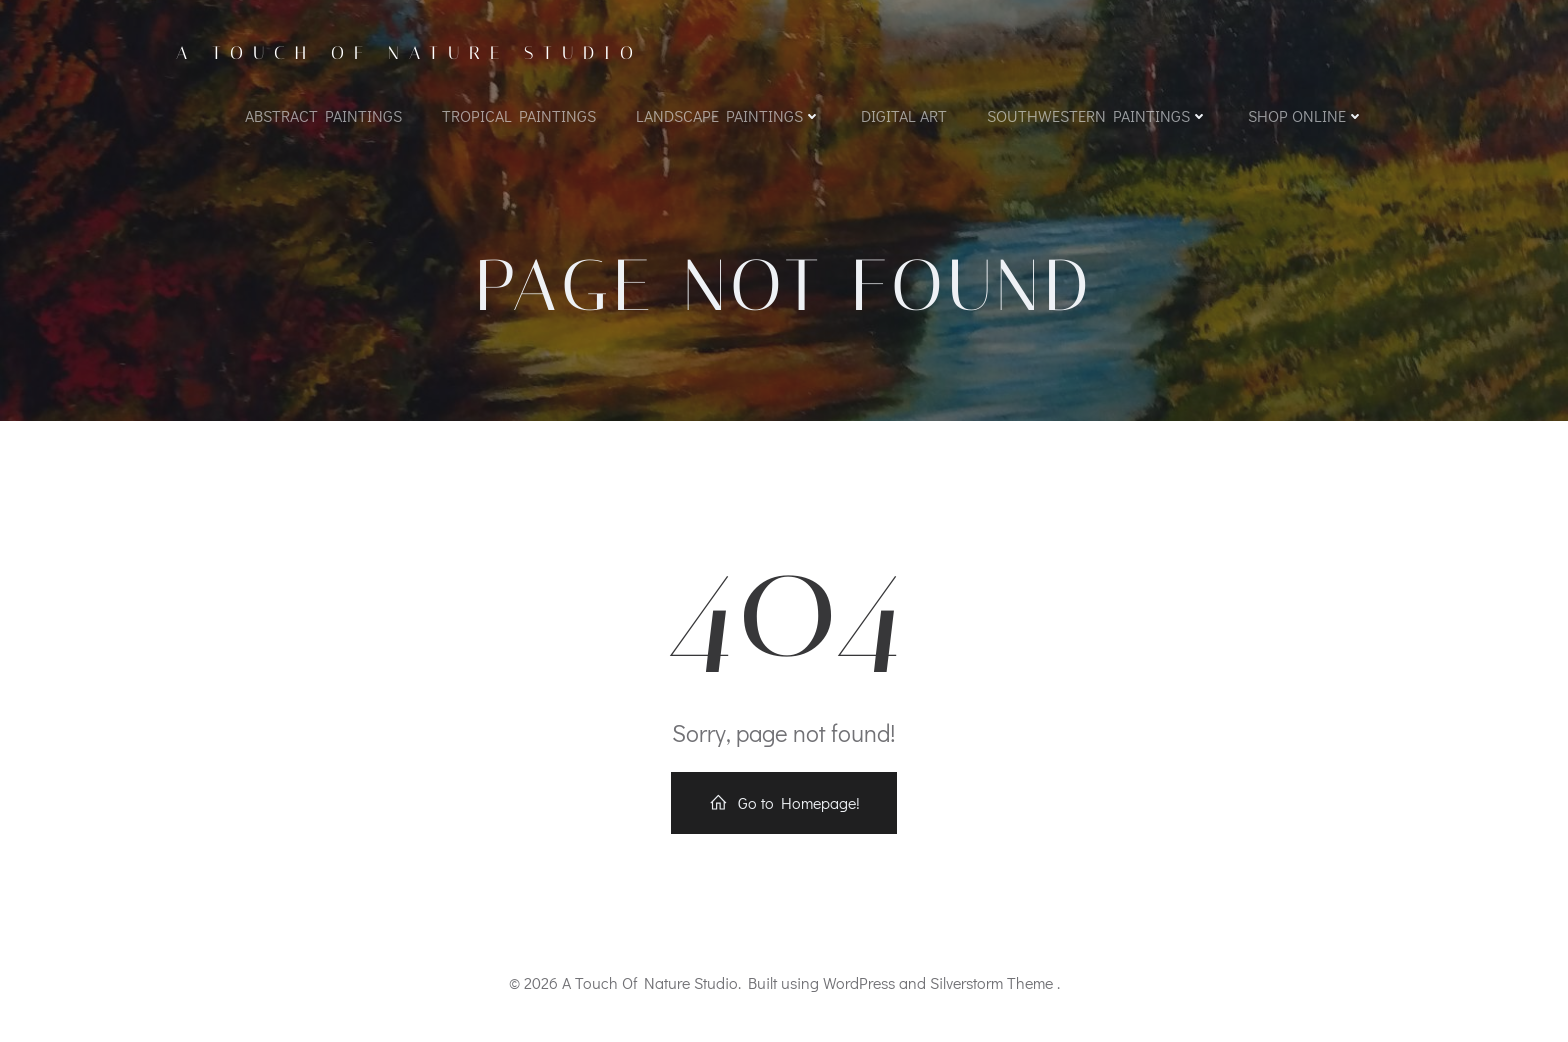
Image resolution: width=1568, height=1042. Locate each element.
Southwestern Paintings (1097, 115)
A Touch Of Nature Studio (409, 53)
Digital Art (904, 115)
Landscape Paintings (728, 115)
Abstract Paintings (323, 115)
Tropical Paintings (519, 115)
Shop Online (1306, 115)
